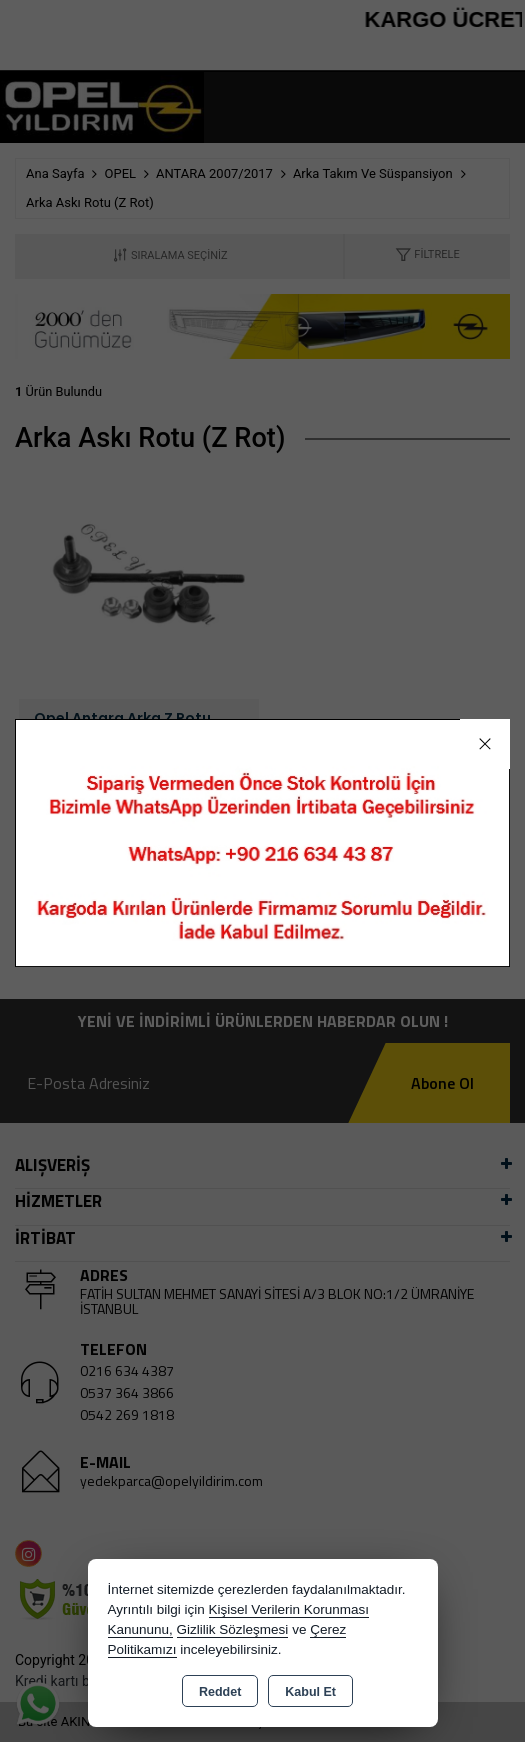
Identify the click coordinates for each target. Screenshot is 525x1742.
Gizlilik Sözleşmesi (233, 1629)
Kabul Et (310, 1692)
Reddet (220, 1692)
